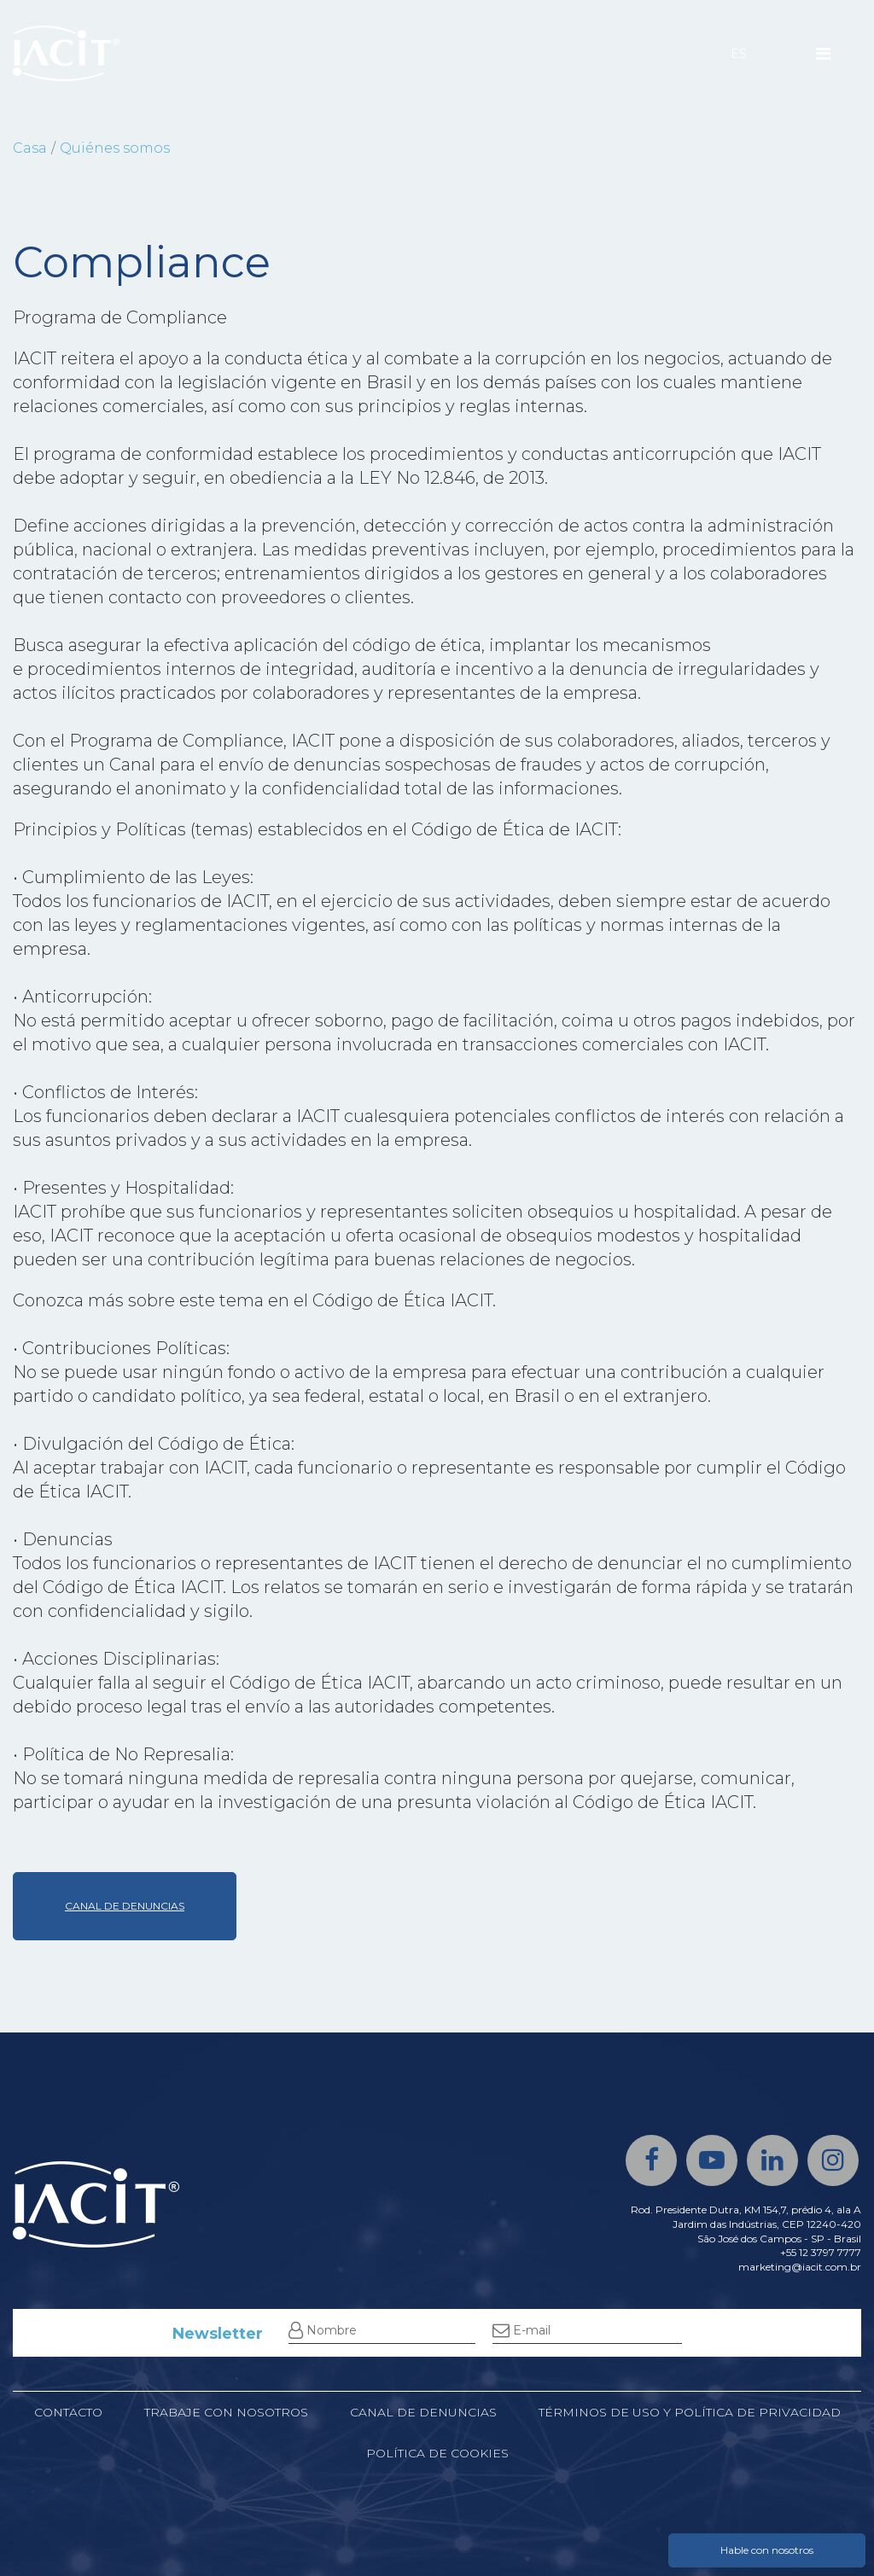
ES (739, 53)
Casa (30, 148)
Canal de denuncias (423, 2412)
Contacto (68, 2412)
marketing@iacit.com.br (799, 2266)
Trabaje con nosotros (226, 2412)
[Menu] (823, 54)
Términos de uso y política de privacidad (690, 2412)
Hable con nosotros (766, 2550)
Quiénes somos (115, 148)
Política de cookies (437, 2453)
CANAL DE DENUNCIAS (124, 1905)
